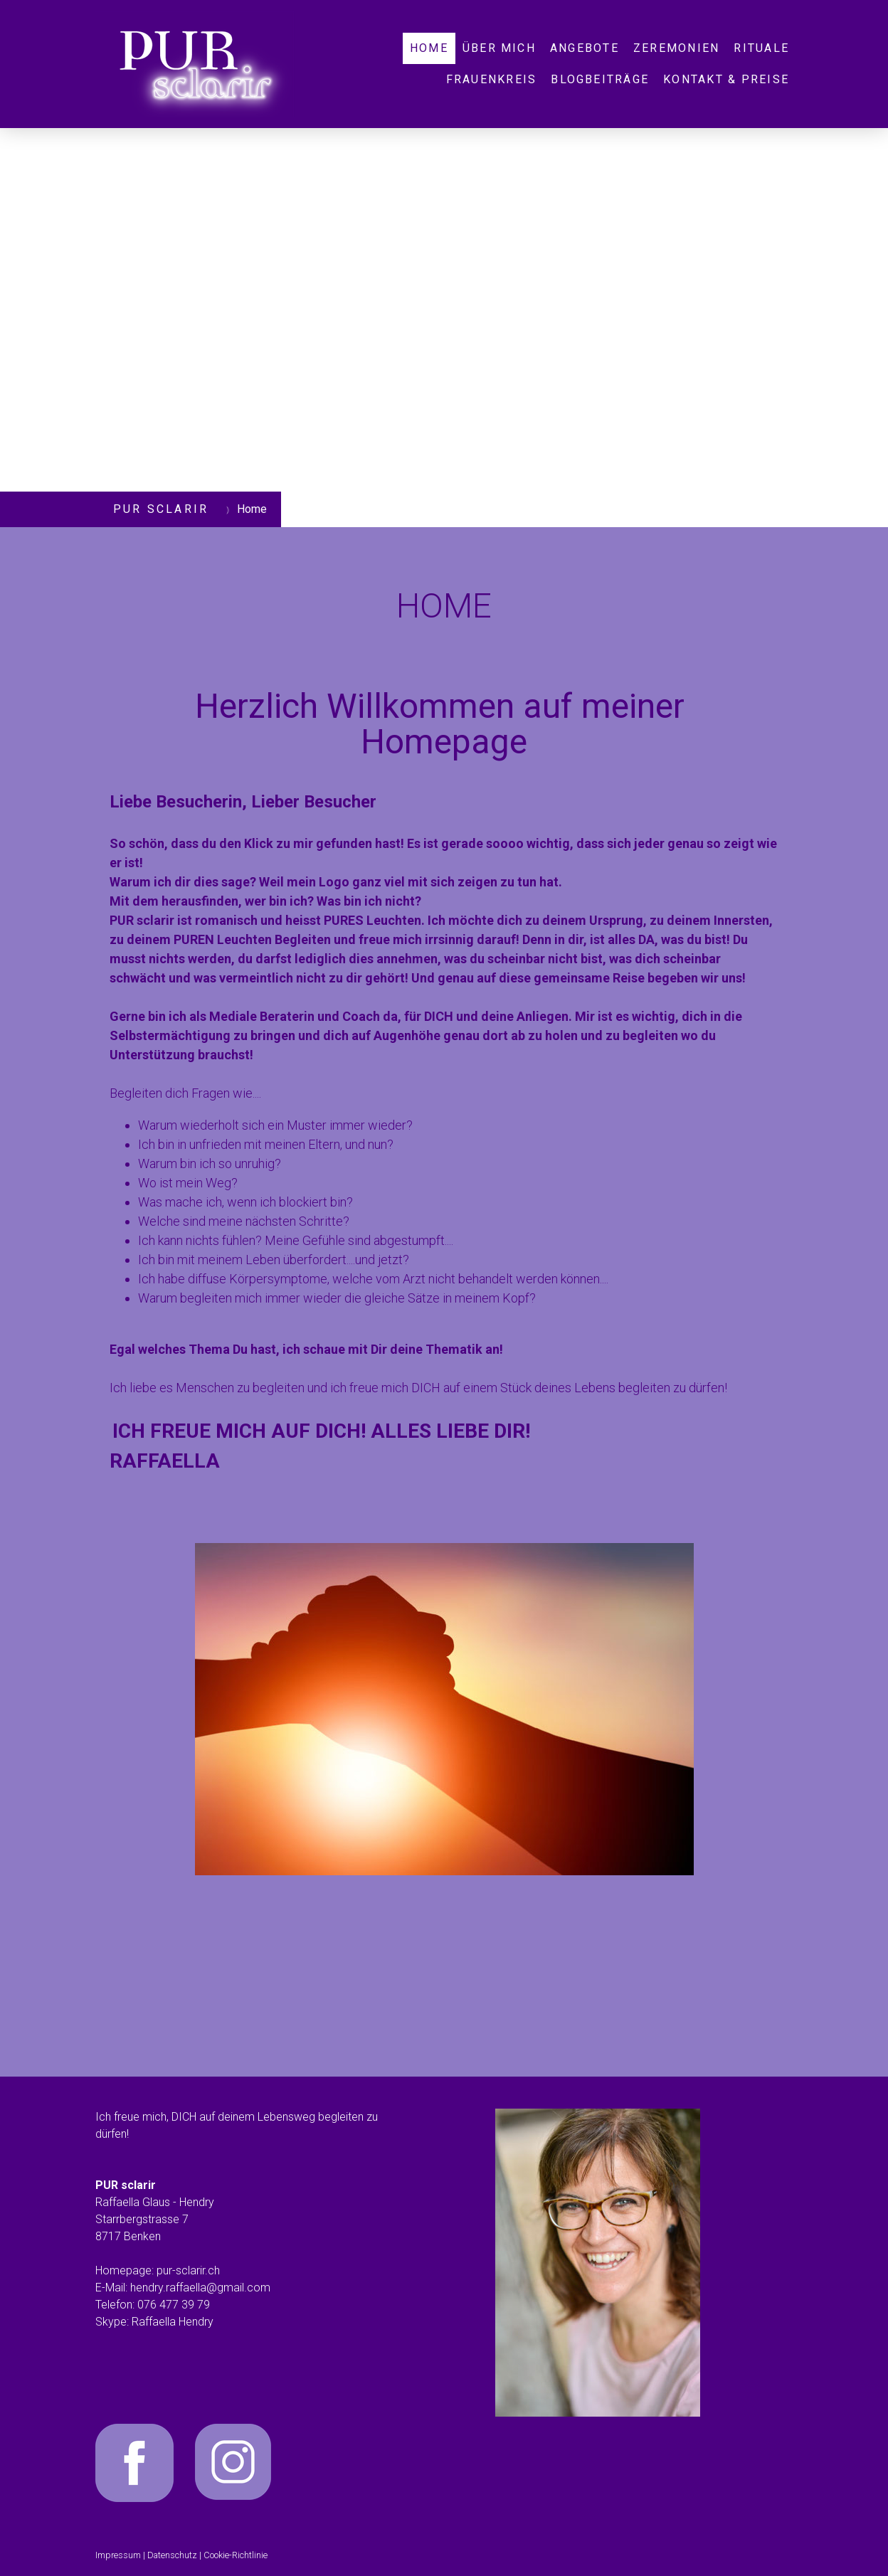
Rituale (761, 48)
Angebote (584, 48)
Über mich (499, 48)
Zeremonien (676, 48)
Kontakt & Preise (726, 79)
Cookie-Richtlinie (236, 2555)
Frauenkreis (491, 79)
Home (429, 48)
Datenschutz (172, 2555)
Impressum (118, 2555)
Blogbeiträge (600, 79)
